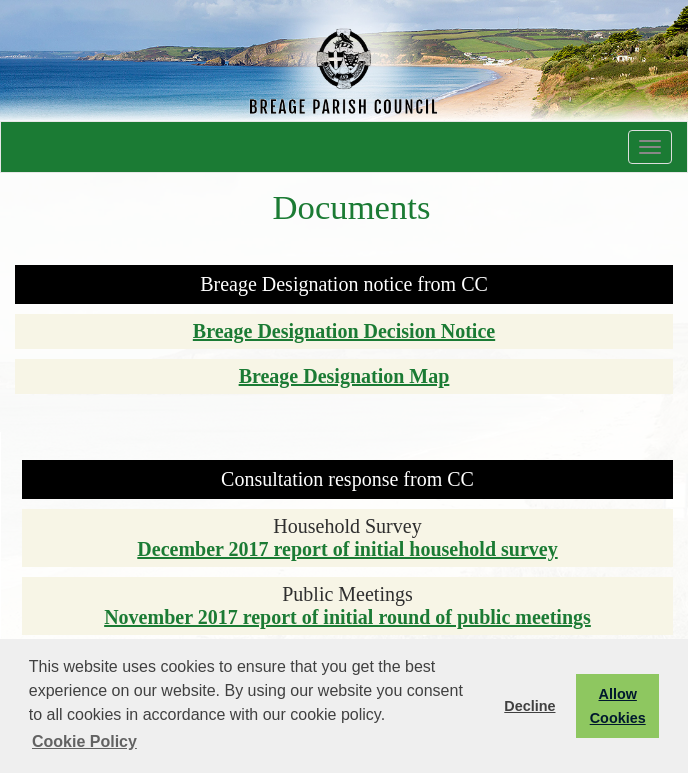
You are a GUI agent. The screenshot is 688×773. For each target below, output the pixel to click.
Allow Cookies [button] (618, 706)
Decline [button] (529, 706)
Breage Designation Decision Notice (344, 331)
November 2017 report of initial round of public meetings (347, 617)
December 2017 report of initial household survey (347, 549)
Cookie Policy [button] (84, 741)
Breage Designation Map (344, 376)
